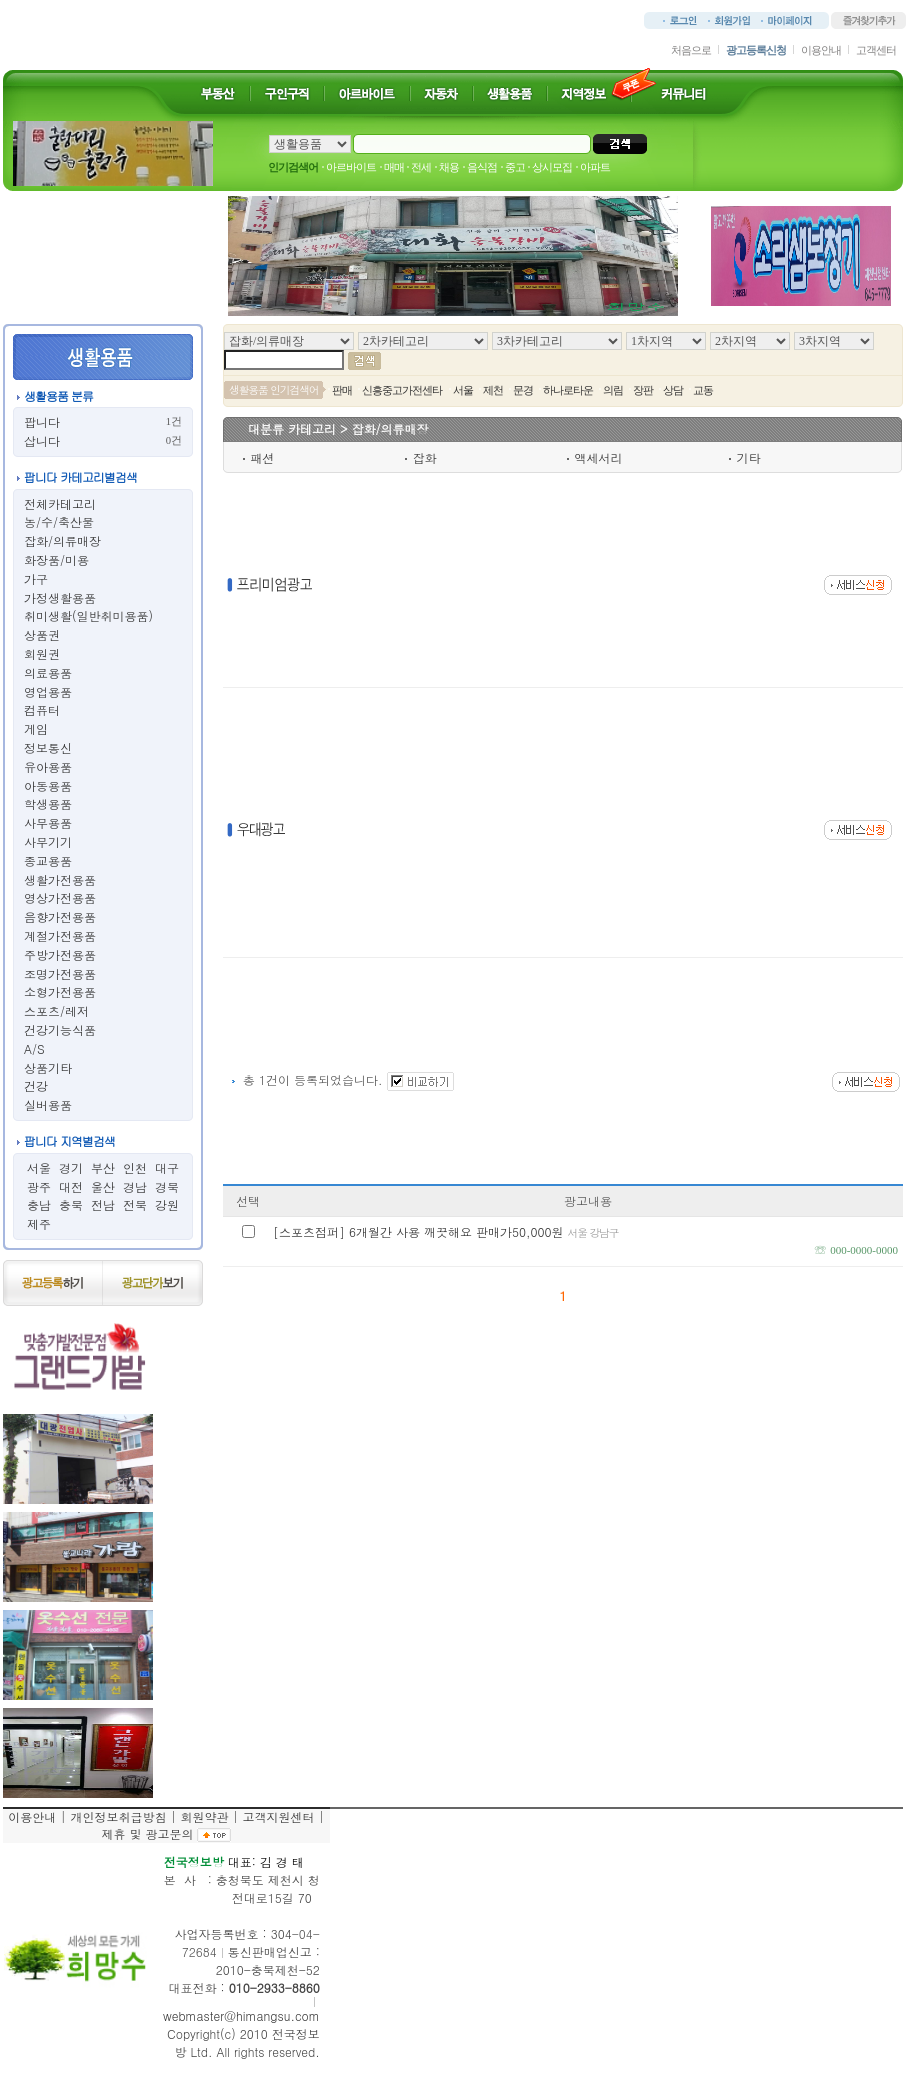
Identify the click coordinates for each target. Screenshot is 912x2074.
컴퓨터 (42, 709)
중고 (515, 167)
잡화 (425, 457)
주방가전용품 (60, 954)
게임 (36, 728)
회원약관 (204, 1816)
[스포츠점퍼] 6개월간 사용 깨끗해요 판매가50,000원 (445, 1231)
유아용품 (48, 766)
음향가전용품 (60, 916)
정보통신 (48, 747)
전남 (103, 1204)
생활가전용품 (60, 879)
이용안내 (821, 50)
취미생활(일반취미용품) (88, 615)
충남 (39, 1204)
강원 (167, 1204)
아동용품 (48, 785)
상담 (673, 390)
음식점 (482, 167)
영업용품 (48, 691)
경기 (71, 1167)
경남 (135, 1186)
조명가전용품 (60, 973)
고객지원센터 (278, 1816)
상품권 (42, 634)
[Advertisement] (511, 585)
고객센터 (876, 50)
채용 (449, 167)
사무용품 (48, 822)
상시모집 (552, 167)
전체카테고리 (60, 503)
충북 (71, 1204)
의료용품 (48, 672)
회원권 (42, 653)
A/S (34, 1048)
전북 (135, 1204)
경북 (167, 1186)
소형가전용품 (60, 991)
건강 (36, 1085)
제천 (493, 390)
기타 (749, 457)
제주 (39, 1223)
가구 (36, 578)
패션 (263, 457)
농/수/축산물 (59, 521)
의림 (613, 390)
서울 (39, 1167)
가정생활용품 (60, 597)
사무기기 (48, 841)
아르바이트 (351, 167)
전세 (421, 167)
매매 (394, 167)
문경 (523, 390)
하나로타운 (568, 390)
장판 (643, 390)
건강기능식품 (60, 1029)
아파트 (595, 167)
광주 (39, 1186)
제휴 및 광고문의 (147, 1833)
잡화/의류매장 (62, 540)
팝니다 (42, 421)
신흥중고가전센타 (402, 390)
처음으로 (691, 50)
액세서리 (599, 457)
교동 (703, 390)
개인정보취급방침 (118, 1816)
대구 (167, 1167)
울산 (103, 1186)
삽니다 (42, 440)
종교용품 (48, 860)
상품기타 (48, 1067)
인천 (135, 1167)
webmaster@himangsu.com (241, 2015)
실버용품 (48, 1104)
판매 (342, 390)
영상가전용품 (60, 897)
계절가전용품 (60, 935)
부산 (103, 1167)
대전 (71, 1186)
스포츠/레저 (56, 1010)
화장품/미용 (56, 559)
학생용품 (48, 803)
